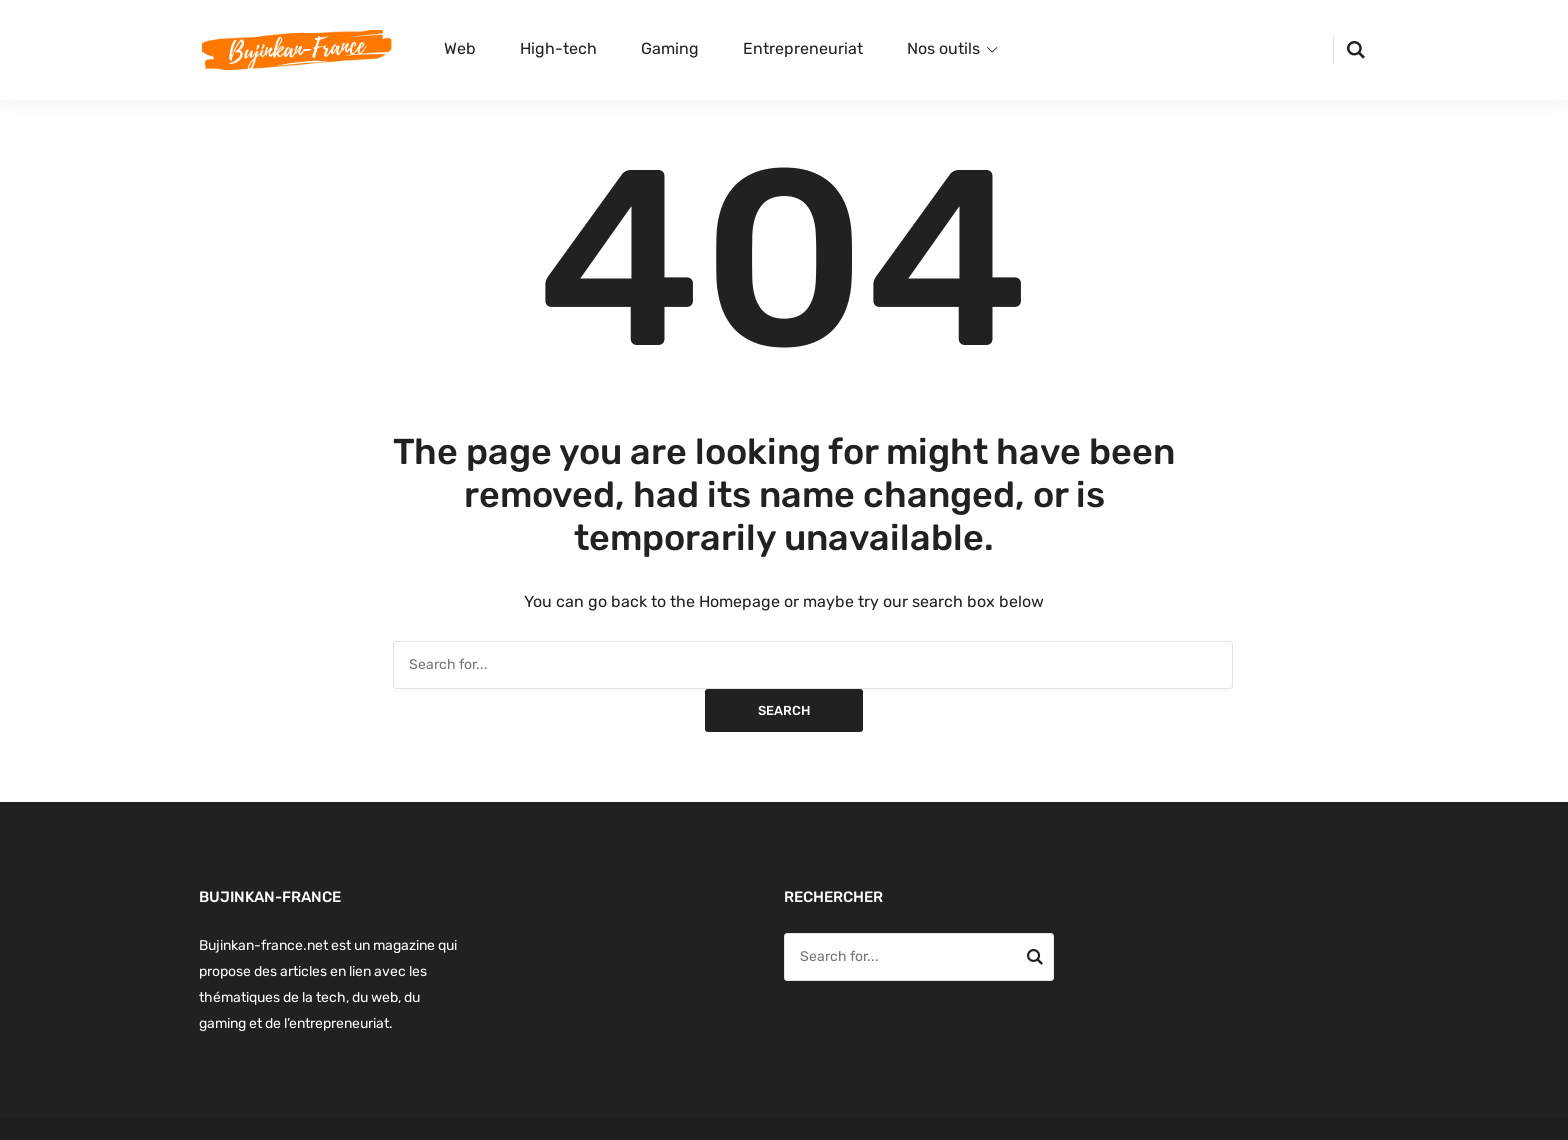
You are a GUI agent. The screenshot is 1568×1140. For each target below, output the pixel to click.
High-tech (558, 48)
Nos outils (943, 48)
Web (460, 48)
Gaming (670, 48)
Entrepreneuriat (803, 48)
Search (784, 710)
